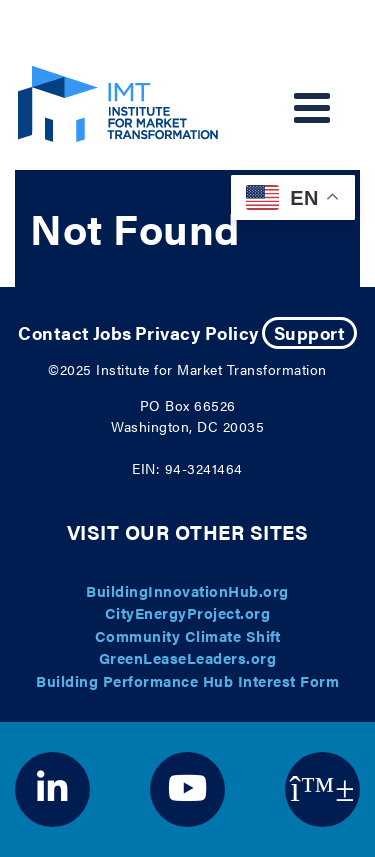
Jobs (112, 332)
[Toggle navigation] (312, 108)
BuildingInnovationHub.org (187, 590)
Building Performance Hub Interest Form (187, 680)
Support (310, 332)
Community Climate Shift (188, 635)
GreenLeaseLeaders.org (188, 657)
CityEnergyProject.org (188, 612)
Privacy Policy (197, 332)
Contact (54, 332)
